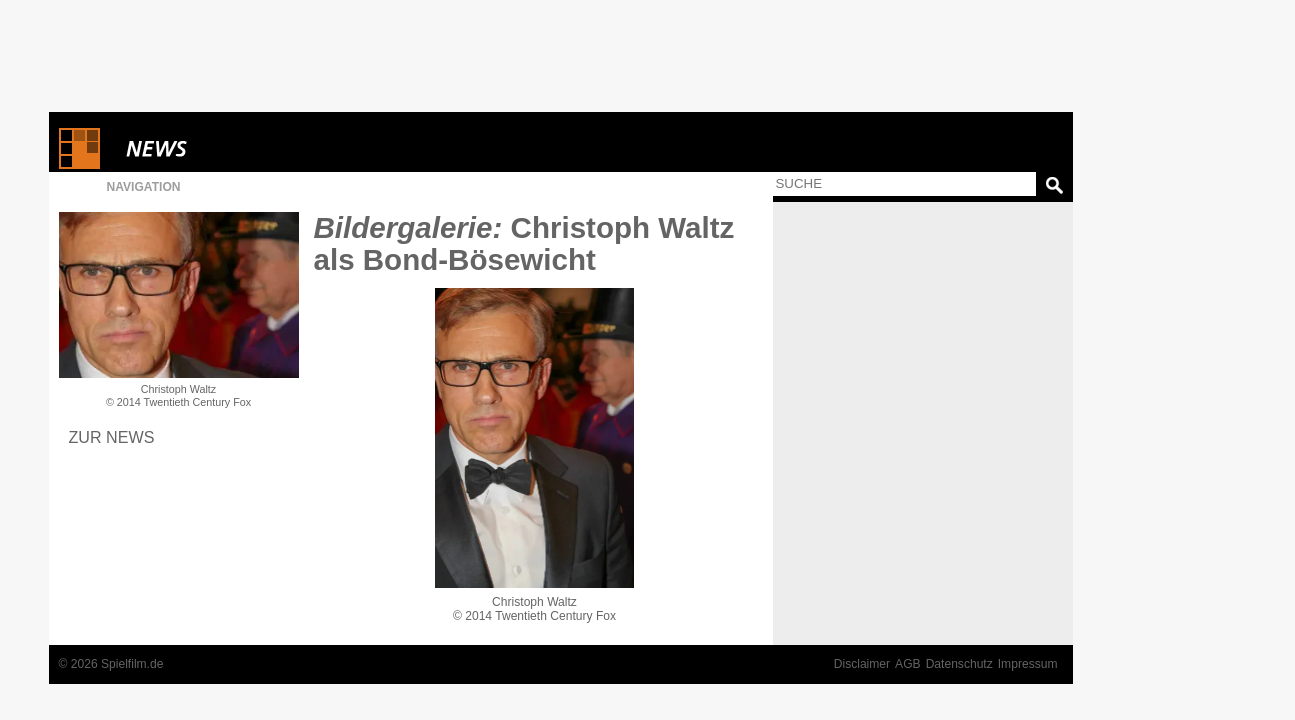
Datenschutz (959, 664)
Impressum (1028, 664)
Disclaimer (862, 664)
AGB (908, 664)
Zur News (112, 437)
